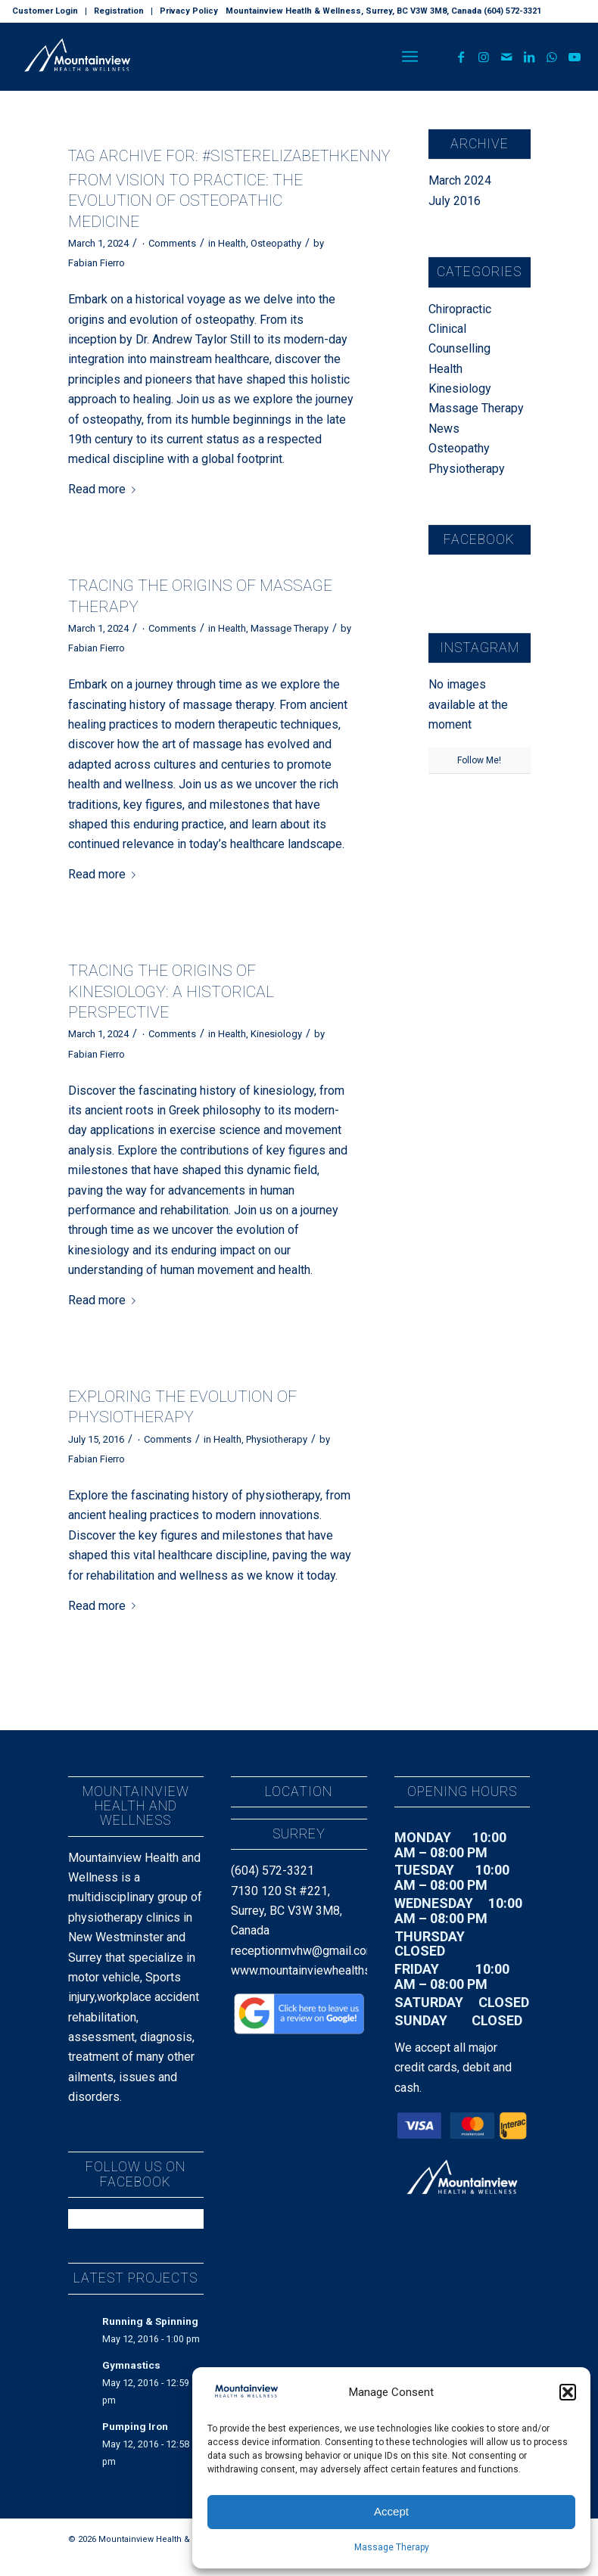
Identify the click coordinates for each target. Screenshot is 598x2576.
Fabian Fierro (96, 263)
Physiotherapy (276, 1439)
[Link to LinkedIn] (529, 56)
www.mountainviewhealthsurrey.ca (321, 1970)
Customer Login (45, 11)
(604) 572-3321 (272, 1870)
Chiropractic (459, 309)
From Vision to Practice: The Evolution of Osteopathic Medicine (185, 201)
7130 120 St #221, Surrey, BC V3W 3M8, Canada (286, 1911)
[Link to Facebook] (461, 56)
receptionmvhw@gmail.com (303, 1951)
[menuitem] (49, 11)
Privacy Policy (189, 11)
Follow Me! (479, 760)
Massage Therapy (391, 2547)
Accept (391, 2511)
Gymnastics (131, 2365)
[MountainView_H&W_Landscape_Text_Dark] (77, 57)
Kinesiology (276, 1033)
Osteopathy (276, 243)
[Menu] (410, 56)
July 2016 (454, 201)
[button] (567, 2392)
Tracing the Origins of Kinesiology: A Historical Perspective (171, 991)
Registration (119, 11)
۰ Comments (168, 243)
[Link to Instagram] (483, 56)
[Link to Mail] (506, 56)
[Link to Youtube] (574, 56)
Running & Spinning (150, 2321)
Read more (105, 489)
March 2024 (459, 180)
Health (232, 243)
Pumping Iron (135, 2426)
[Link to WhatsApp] (551, 56)
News (443, 428)
